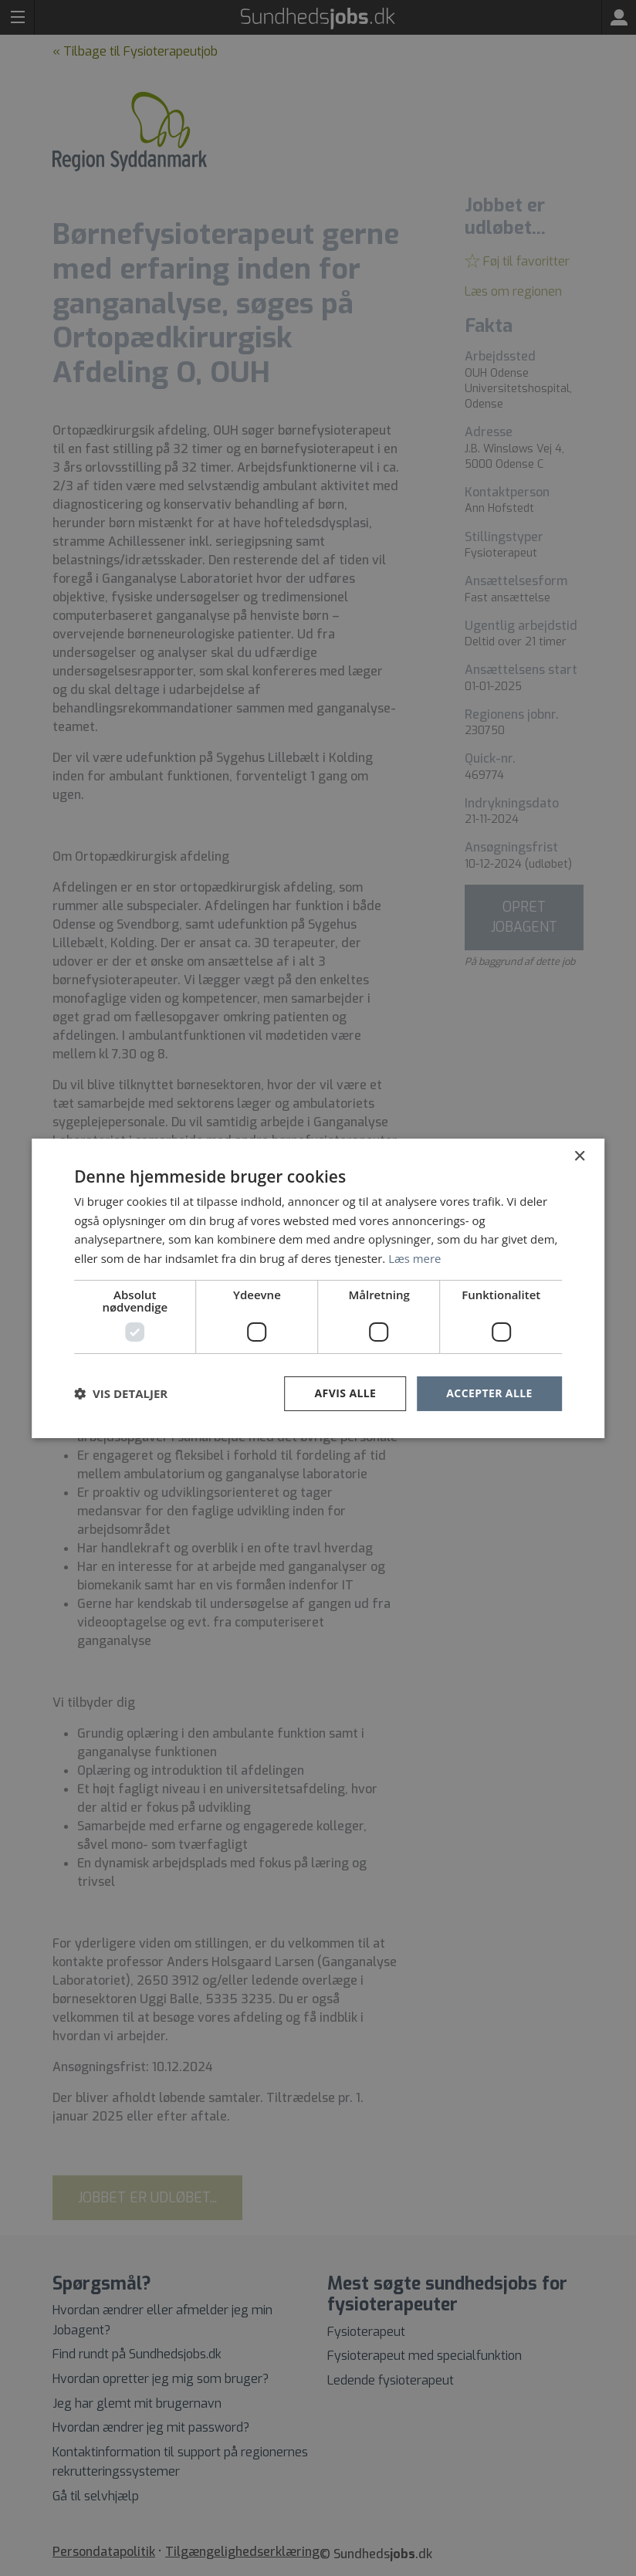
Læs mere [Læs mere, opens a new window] (414, 1258)
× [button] (579, 1156)
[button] (120, 1393)
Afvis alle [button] (346, 1393)
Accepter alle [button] (489, 1393)
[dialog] (318, 1288)
